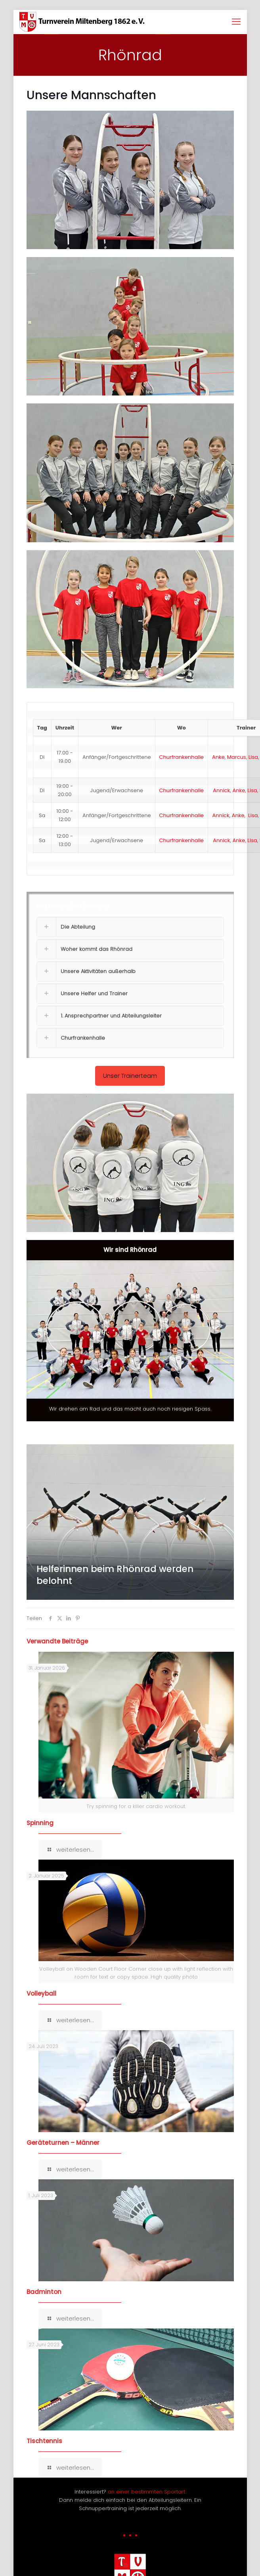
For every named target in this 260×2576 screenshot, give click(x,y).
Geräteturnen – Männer (63, 2142)
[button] (130, 893)
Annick (221, 790)
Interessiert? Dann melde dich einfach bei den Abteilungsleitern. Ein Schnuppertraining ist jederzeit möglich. (130, 2500)
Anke (218, 757)
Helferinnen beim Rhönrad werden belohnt (114, 1574)
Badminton (44, 2292)
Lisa (253, 757)
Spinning (40, 1823)
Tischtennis (44, 2441)
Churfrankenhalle (181, 757)
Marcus (236, 757)
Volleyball (41, 1993)
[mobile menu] (236, 22)
